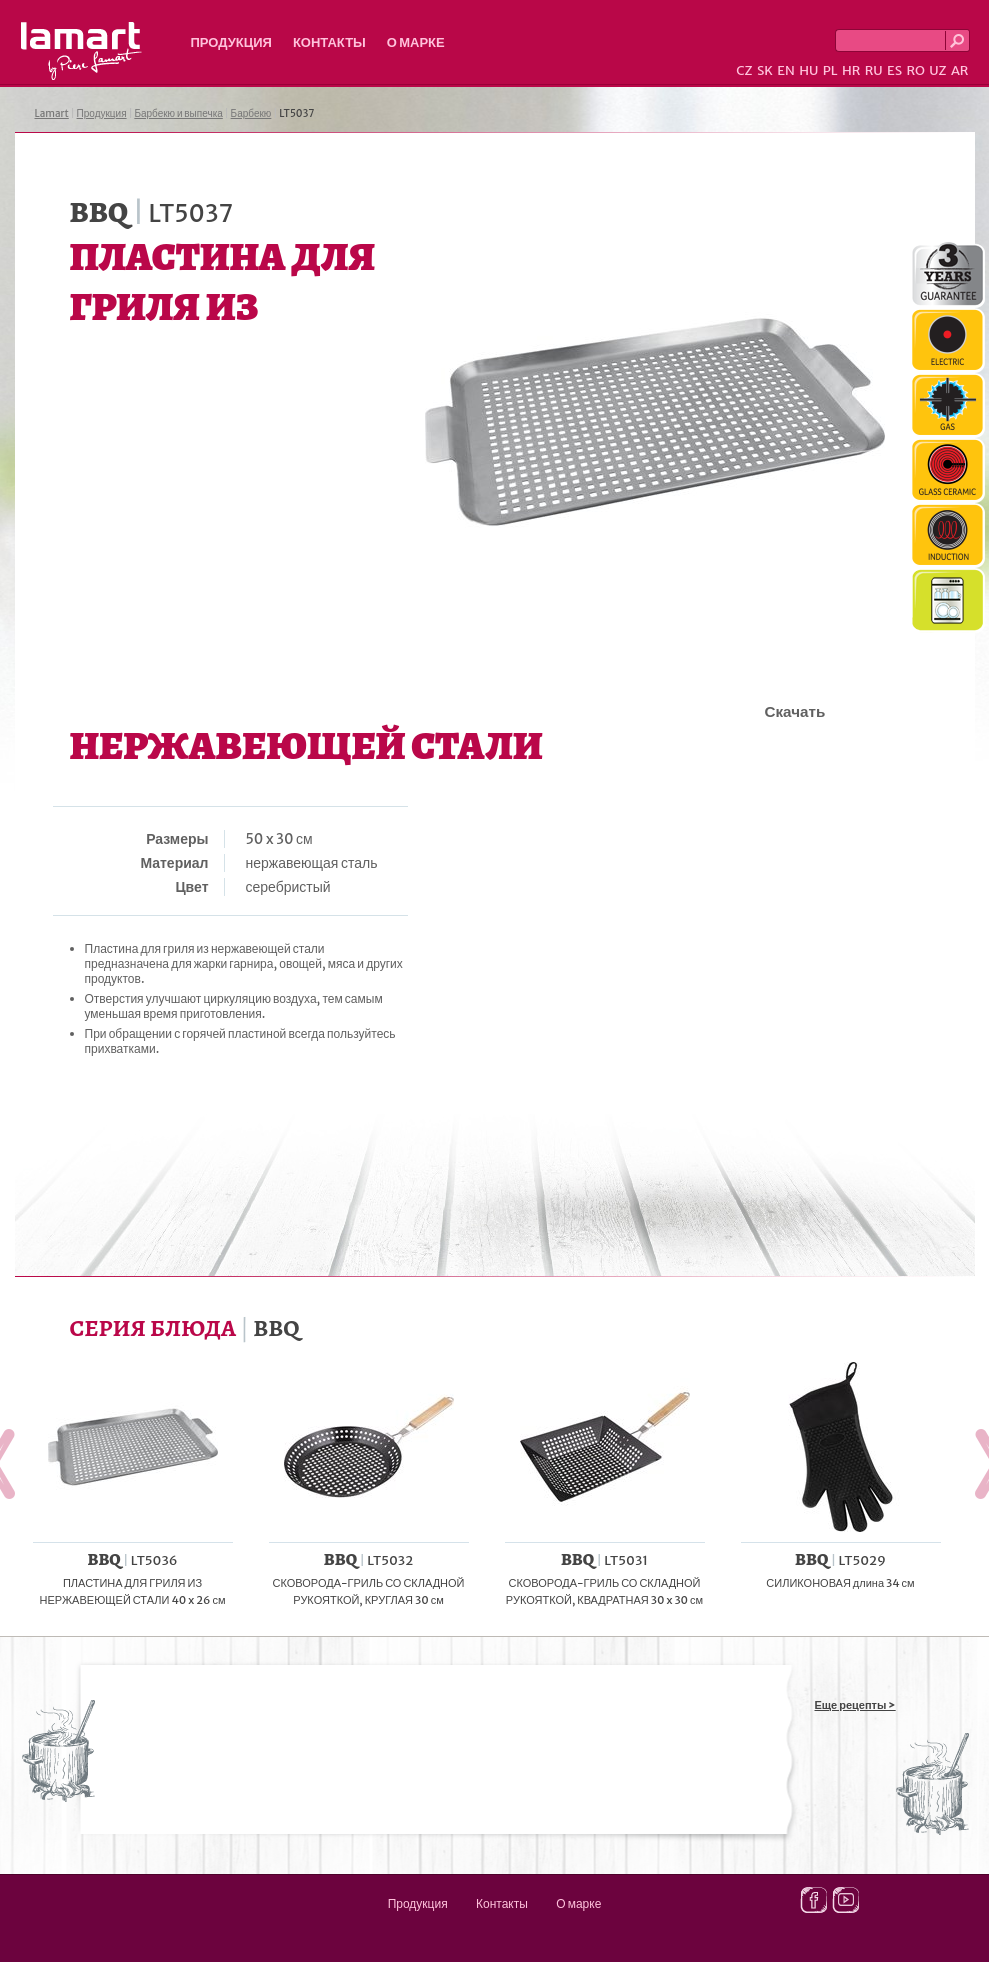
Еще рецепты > (855, 1705)
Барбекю (251, 113)
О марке (416, 42)
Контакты (329, 42)
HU (808, 70)
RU (874, 70)
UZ (937, 70)
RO (915, 70)
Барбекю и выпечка (178, 113)
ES (894, 70)
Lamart (81, 51)
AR (960, 70)
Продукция (231, 42)
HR (851, 70)
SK (765, 70)
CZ (744, 70)
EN (786, 70)
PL (830, 70)
